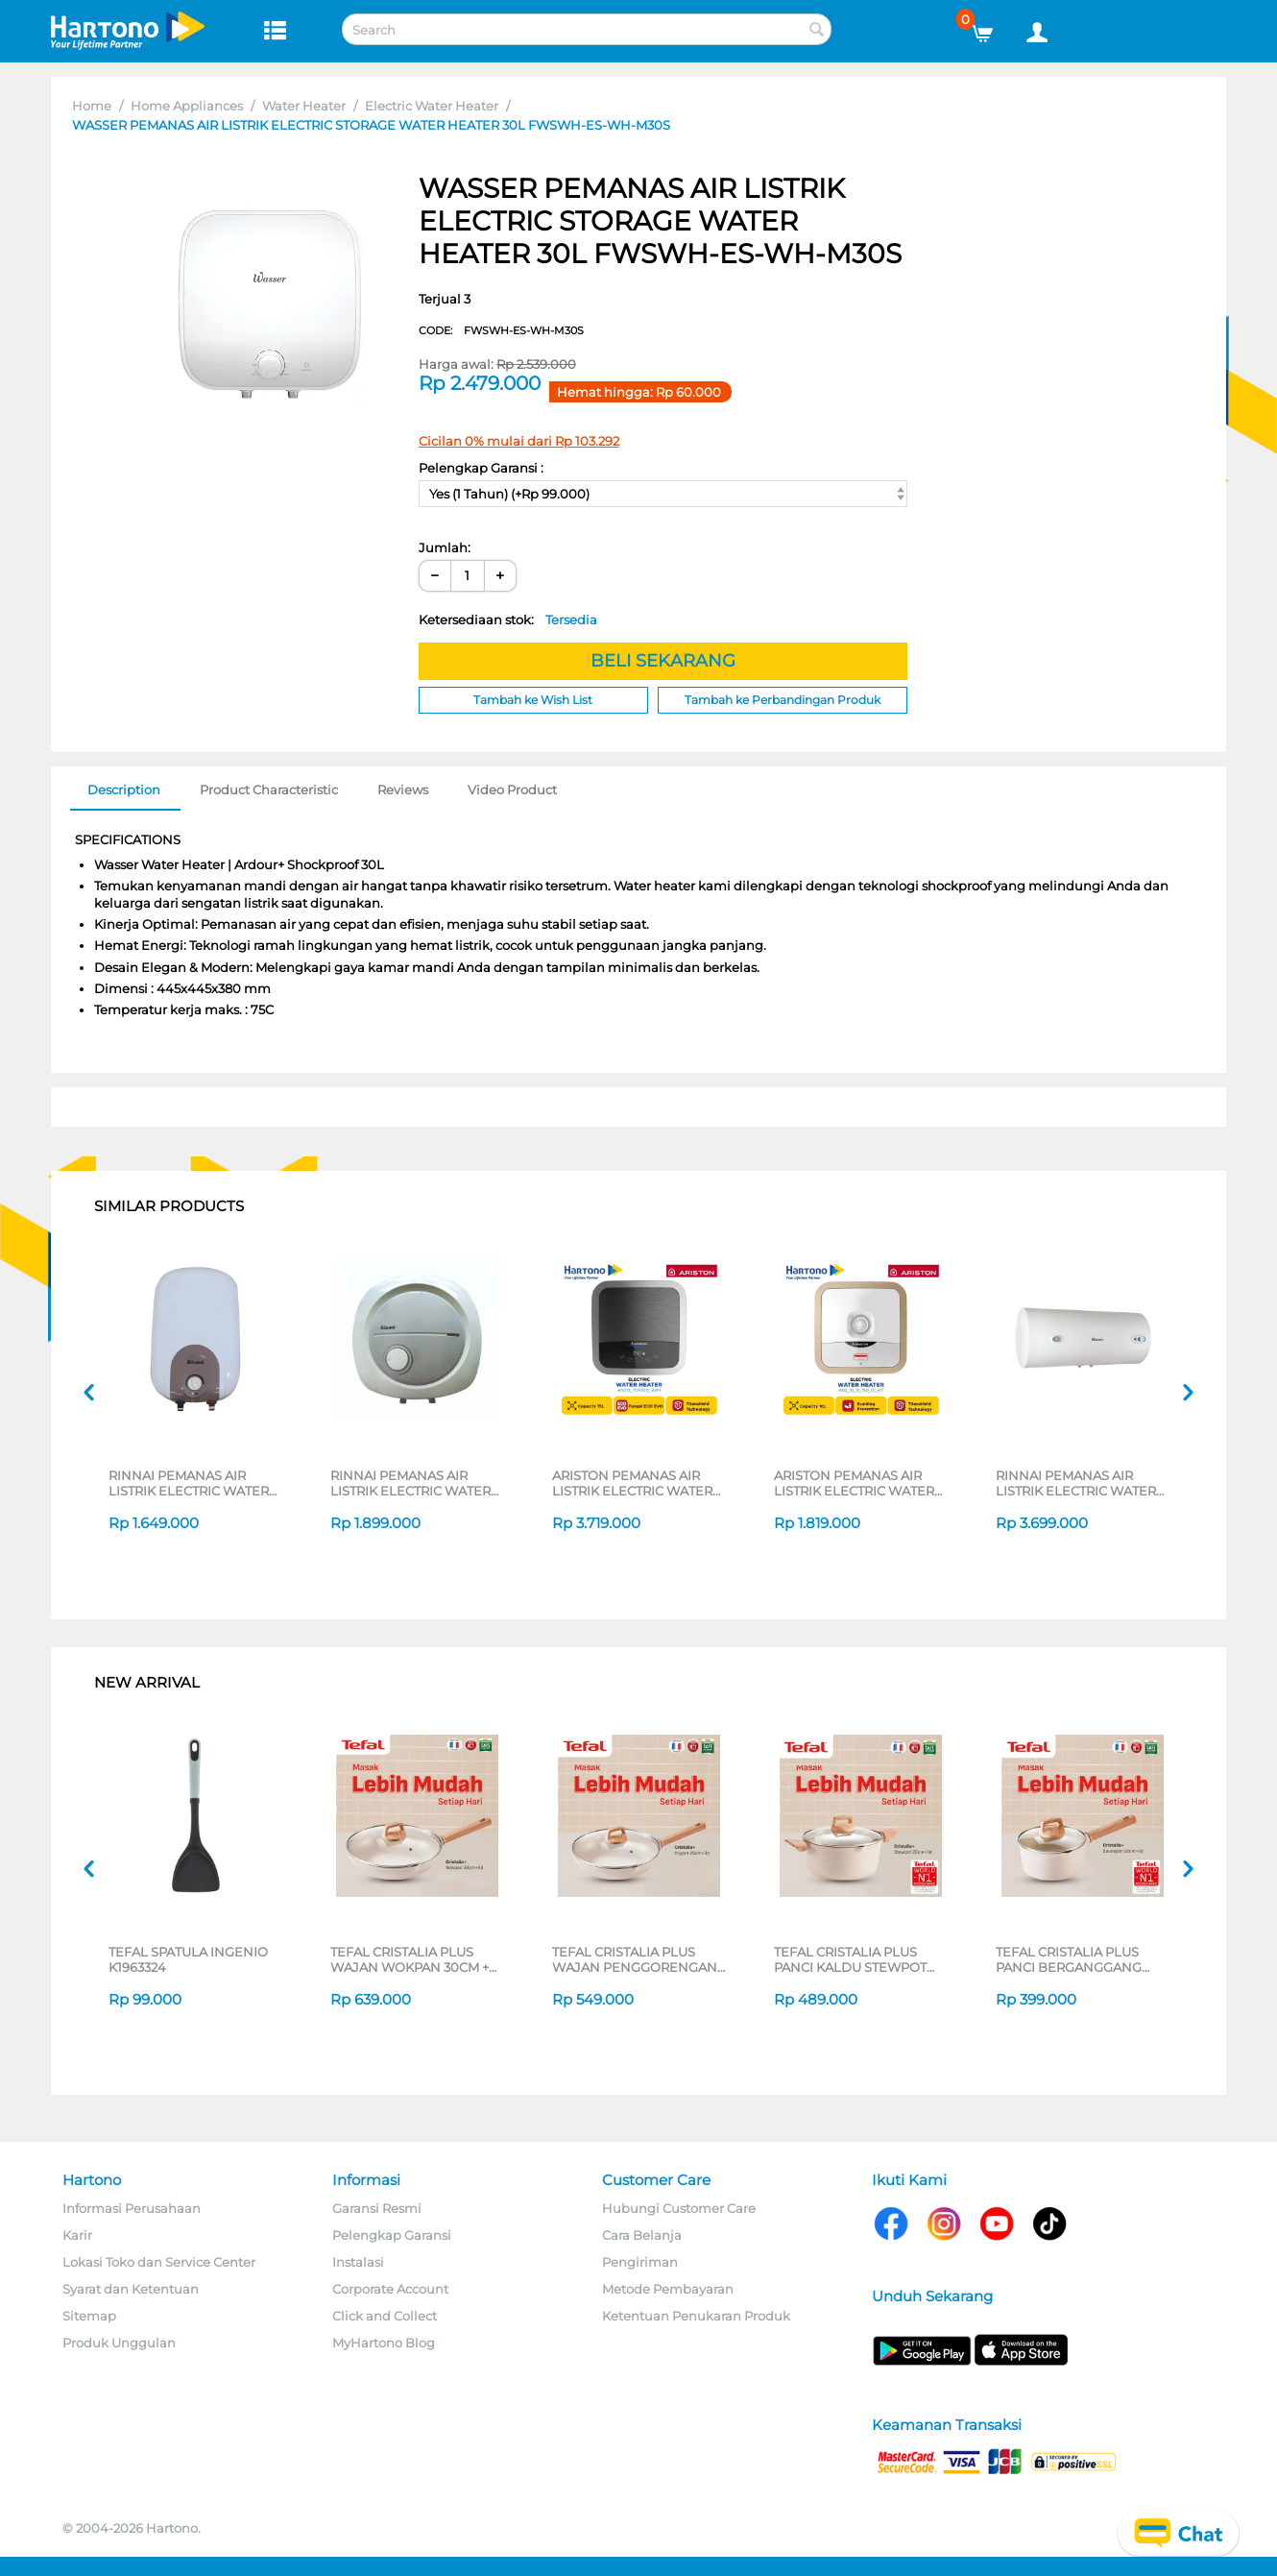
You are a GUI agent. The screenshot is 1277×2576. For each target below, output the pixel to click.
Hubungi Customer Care (679, 2208)
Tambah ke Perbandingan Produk (782, 700)
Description (123, 789)
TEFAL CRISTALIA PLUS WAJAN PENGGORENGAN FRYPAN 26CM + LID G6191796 (634, 1959)
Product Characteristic (269, 789)
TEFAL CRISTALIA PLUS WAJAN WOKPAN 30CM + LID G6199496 (409, 1959)
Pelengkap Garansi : (481, 467)
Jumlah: (444, 547)
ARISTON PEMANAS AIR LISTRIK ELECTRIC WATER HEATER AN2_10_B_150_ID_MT (854, 1483)
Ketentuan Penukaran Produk (696, 2315)
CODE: (501, 330)
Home (91, 105)
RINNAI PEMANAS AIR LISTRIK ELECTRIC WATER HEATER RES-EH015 (410, 1483)
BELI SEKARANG (662, 660)
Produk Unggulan (119, 2342)
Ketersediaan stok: (508, 619)
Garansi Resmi (377, 2208)
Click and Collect (384, 2315)
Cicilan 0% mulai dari (519, 441)
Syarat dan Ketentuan (130, 2289)
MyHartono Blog (383, 2342)
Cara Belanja (642, 2235)
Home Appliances (187, 105)
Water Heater (304, 105)
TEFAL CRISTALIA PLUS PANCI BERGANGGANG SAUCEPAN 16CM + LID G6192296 (1069, 1959)
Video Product (512, 789)
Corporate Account (390, 2289)
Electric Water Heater (431, 105)
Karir (77, 2235)
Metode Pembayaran (668, 2289)
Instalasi (358, 2262)
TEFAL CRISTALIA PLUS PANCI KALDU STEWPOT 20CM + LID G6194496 (850, 1959)
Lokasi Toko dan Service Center (158, 2262)
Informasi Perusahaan (131, 2208)
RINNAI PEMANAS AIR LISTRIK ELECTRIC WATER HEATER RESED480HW (1076, 1483)
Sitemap (89, 2315)
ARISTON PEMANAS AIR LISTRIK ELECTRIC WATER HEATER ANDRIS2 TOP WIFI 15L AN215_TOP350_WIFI (638, 1483)
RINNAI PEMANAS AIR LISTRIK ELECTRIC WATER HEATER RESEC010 (188, 1483)
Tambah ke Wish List (532, 700)
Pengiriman (640, 2262)
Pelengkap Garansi (391, 2235)
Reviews (402, 789)
